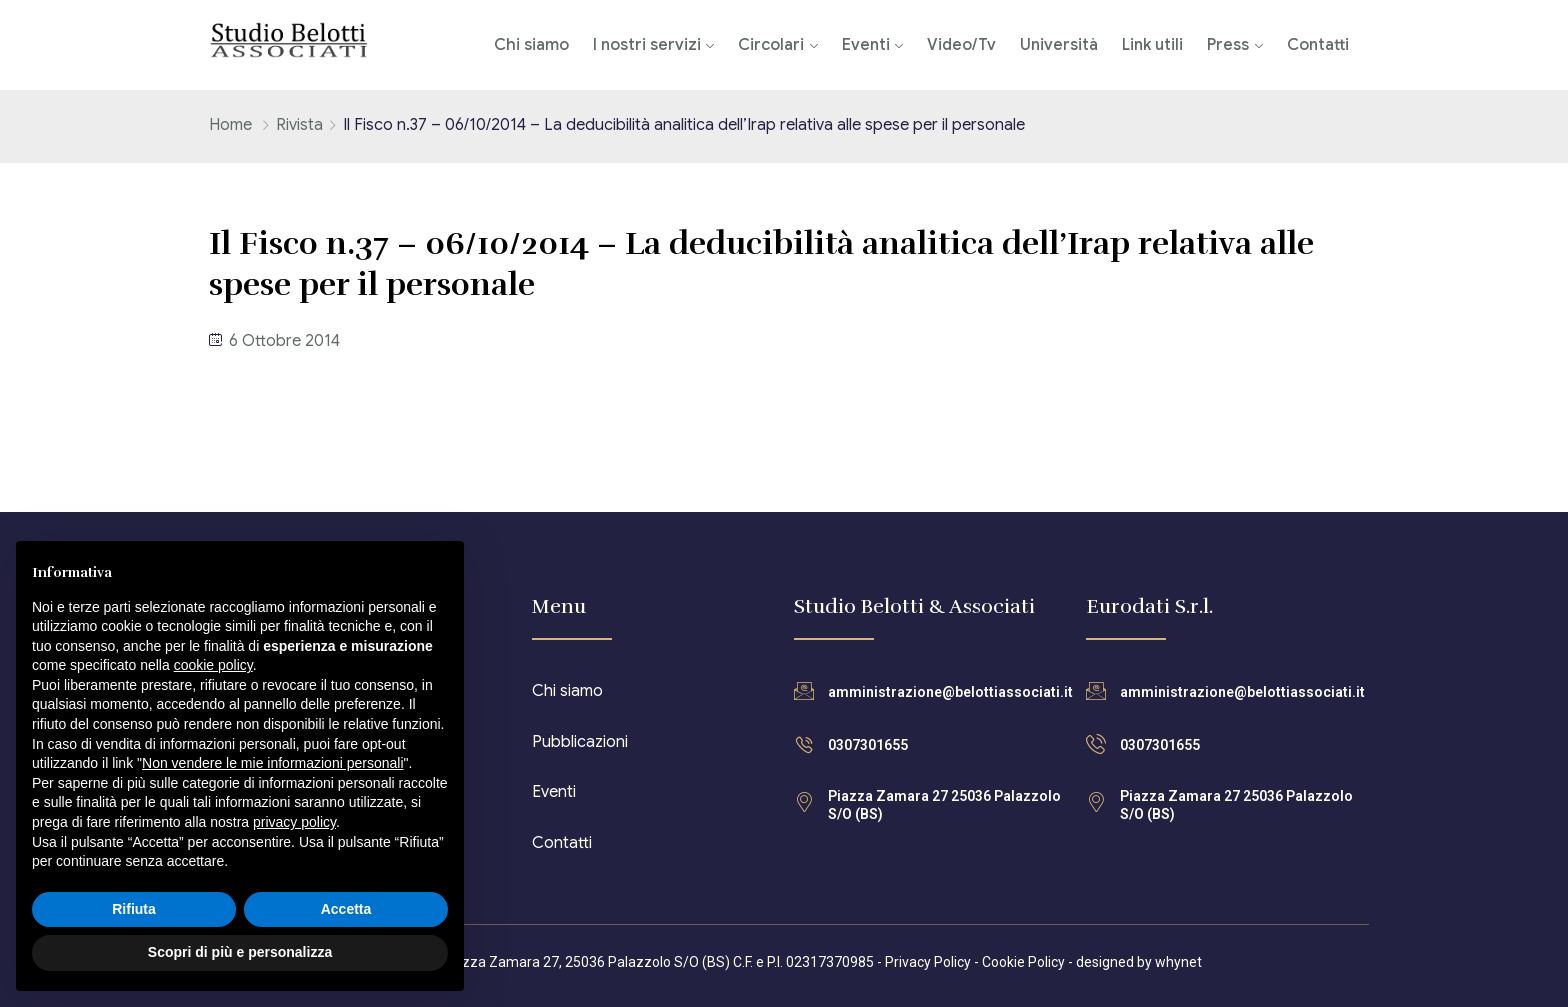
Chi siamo (531, 45)
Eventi (866, 45)
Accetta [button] (346, 909)
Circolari (771, 45)
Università (1059, 45)
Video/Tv (961, 45)
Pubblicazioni (580, 742)
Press (1228, 45)
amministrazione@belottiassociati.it (950, 692)
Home (230, 125)
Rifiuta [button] (134, 909)
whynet (1178, 962)
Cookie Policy (1023, 962)
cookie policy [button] (213, 665)
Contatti (1318, 45)
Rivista (299, 125)
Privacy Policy (928, 962)
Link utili (1152, 45)
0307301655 (868, 745)
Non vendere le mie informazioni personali (272, 763)
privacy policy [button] (294, 822)
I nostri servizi (647, 45)
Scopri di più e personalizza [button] (240, 952)
